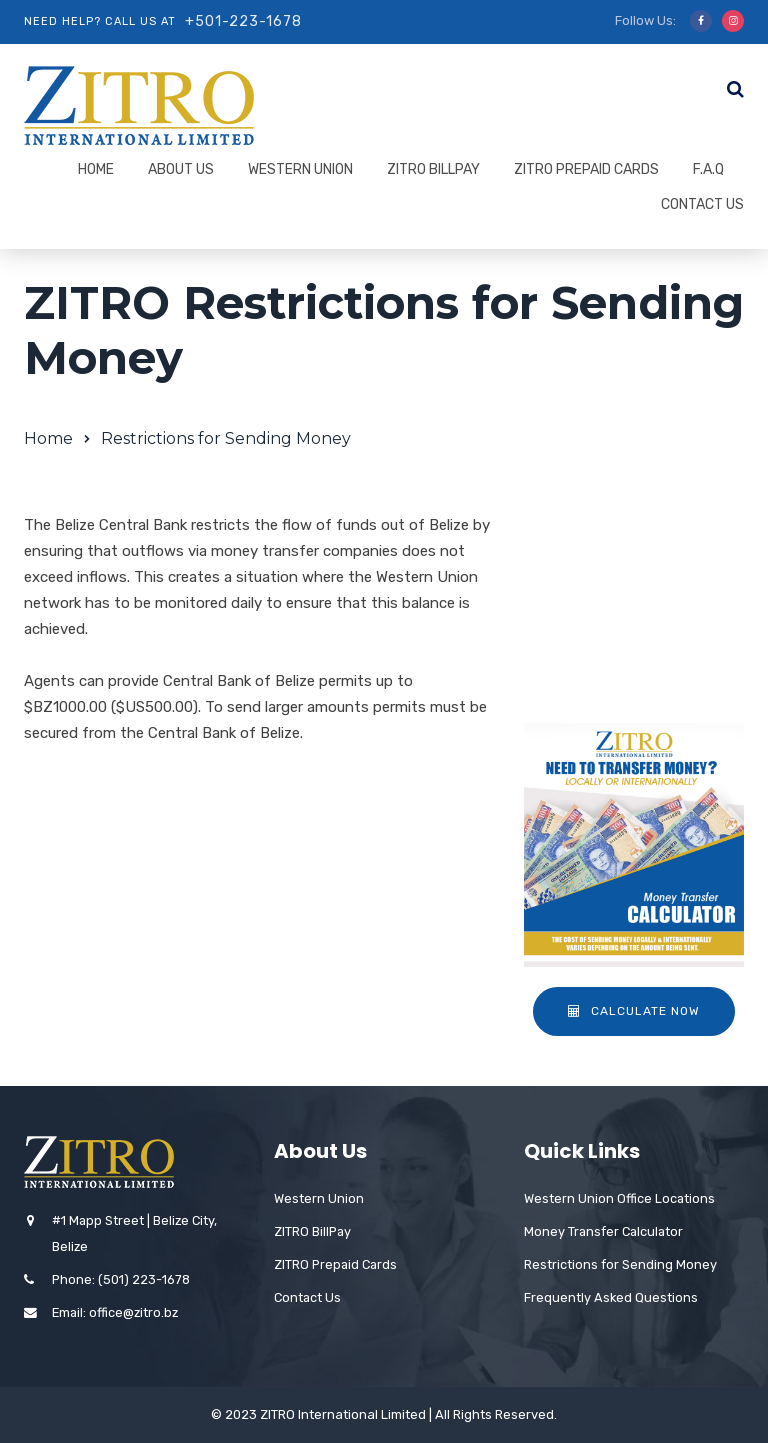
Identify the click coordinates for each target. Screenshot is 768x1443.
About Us (181, 169)
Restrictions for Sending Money (612, 625)
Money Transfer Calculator (603, 1231)
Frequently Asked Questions (611, 1297)
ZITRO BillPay (433, 169)
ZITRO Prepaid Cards (586, 169)
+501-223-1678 (243, 21)
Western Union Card (627, 680)
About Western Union (633, 530)
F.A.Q (708, 169)
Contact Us (702, 204)
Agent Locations (615, 571)
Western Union (300, 169)
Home (96, 169)
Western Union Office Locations (619, 1198)
